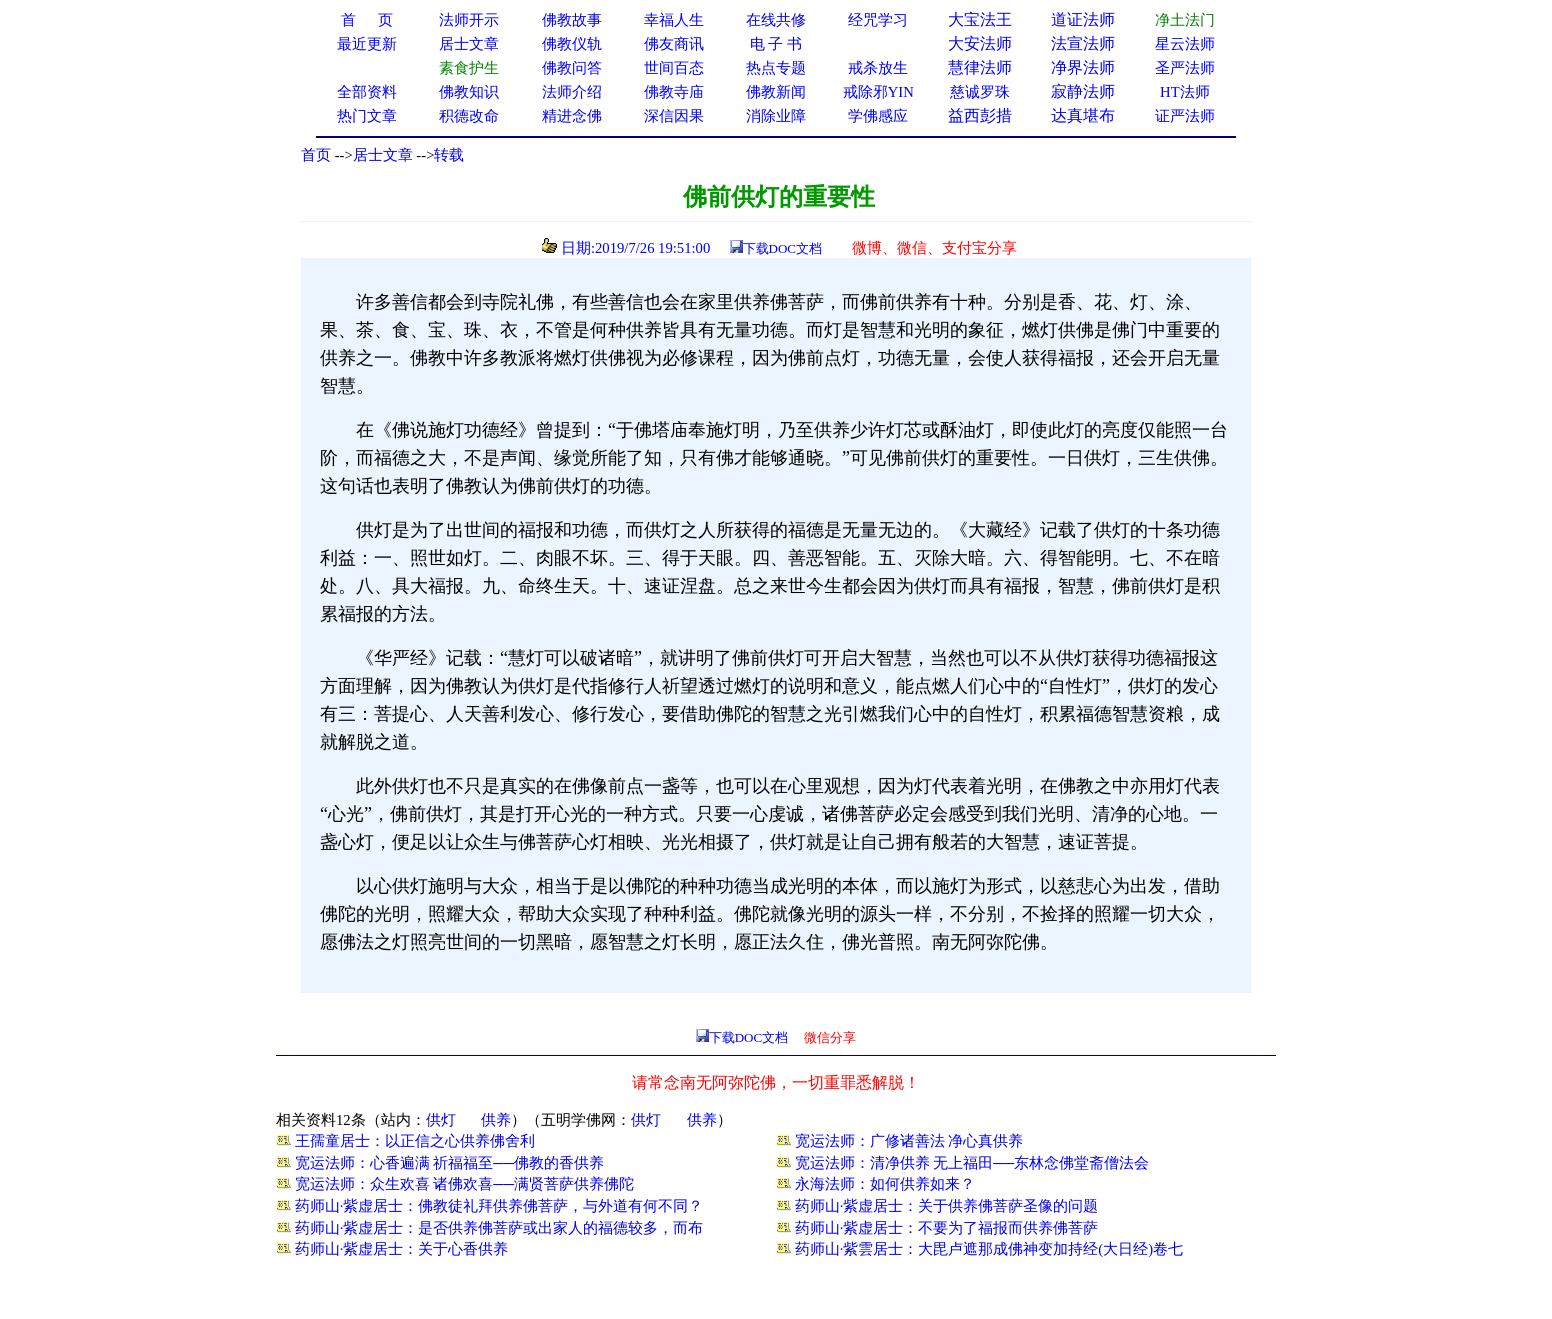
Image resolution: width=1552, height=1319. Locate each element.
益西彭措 (980, 115)
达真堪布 (1083, 115)
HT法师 (1185, 92)
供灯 (441, 1120)
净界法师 (1083, 67)
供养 (496, 1120)
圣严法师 (1185, 68)
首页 (316, 155)
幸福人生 (674, 20)
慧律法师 (980, 67)
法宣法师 (1083, 43)
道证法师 (1083, 19)
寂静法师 (1083, 91)
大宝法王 (980, 19)
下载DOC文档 (782, 248)
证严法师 (1185, 116)
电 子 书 (776, 44)
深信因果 (674, 116)
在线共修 (776, 20)
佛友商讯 (674, 44)
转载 (449, 155)
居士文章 (383, 155)
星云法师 (1185, 44)
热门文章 (367, 116)
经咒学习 (878, 20)
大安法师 (980, 43)
